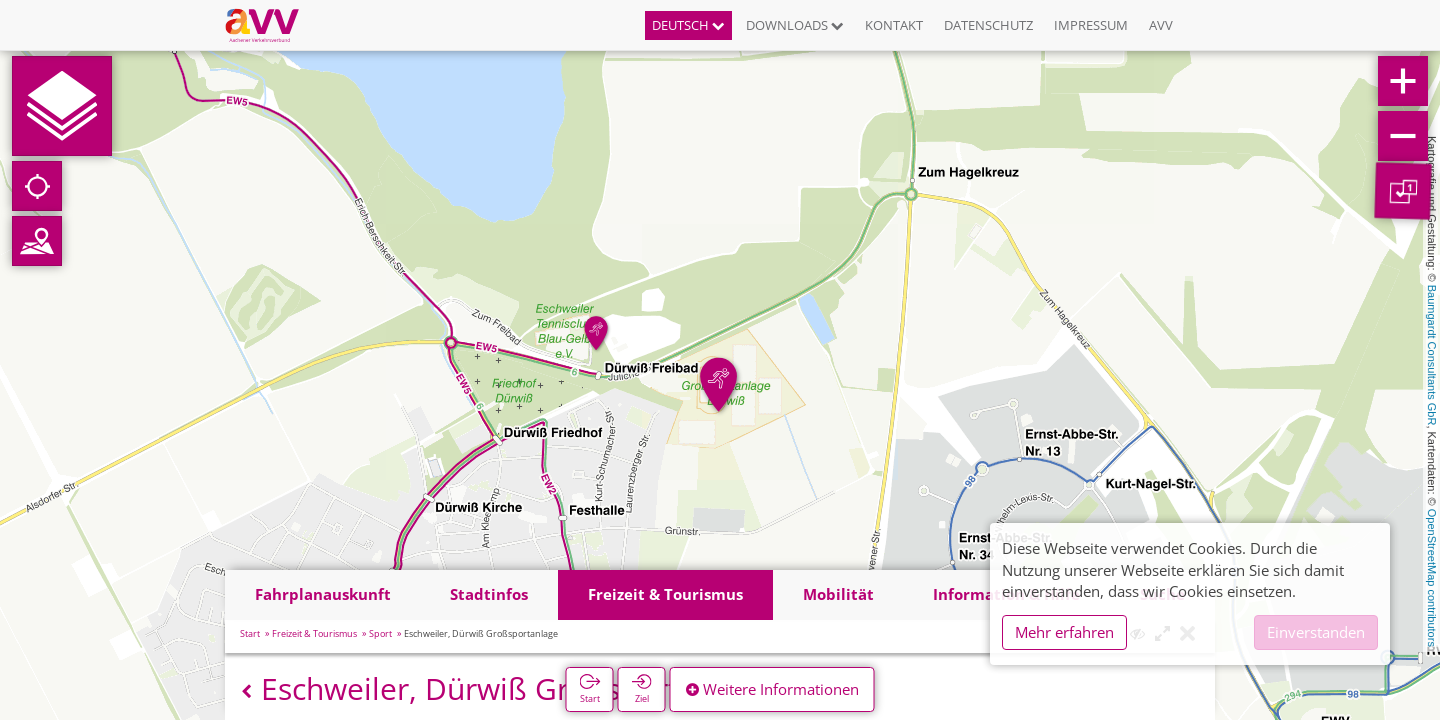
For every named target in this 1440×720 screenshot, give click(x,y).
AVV (1161, 25)
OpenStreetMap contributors (1432, 578)
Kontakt (894, 25)
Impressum (1091, 25)
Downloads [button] (795, 25)
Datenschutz (988, 25)
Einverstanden (1316, 632)
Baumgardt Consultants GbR (1432, 355)
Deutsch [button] (688, 25)
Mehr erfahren (1064, 632)
